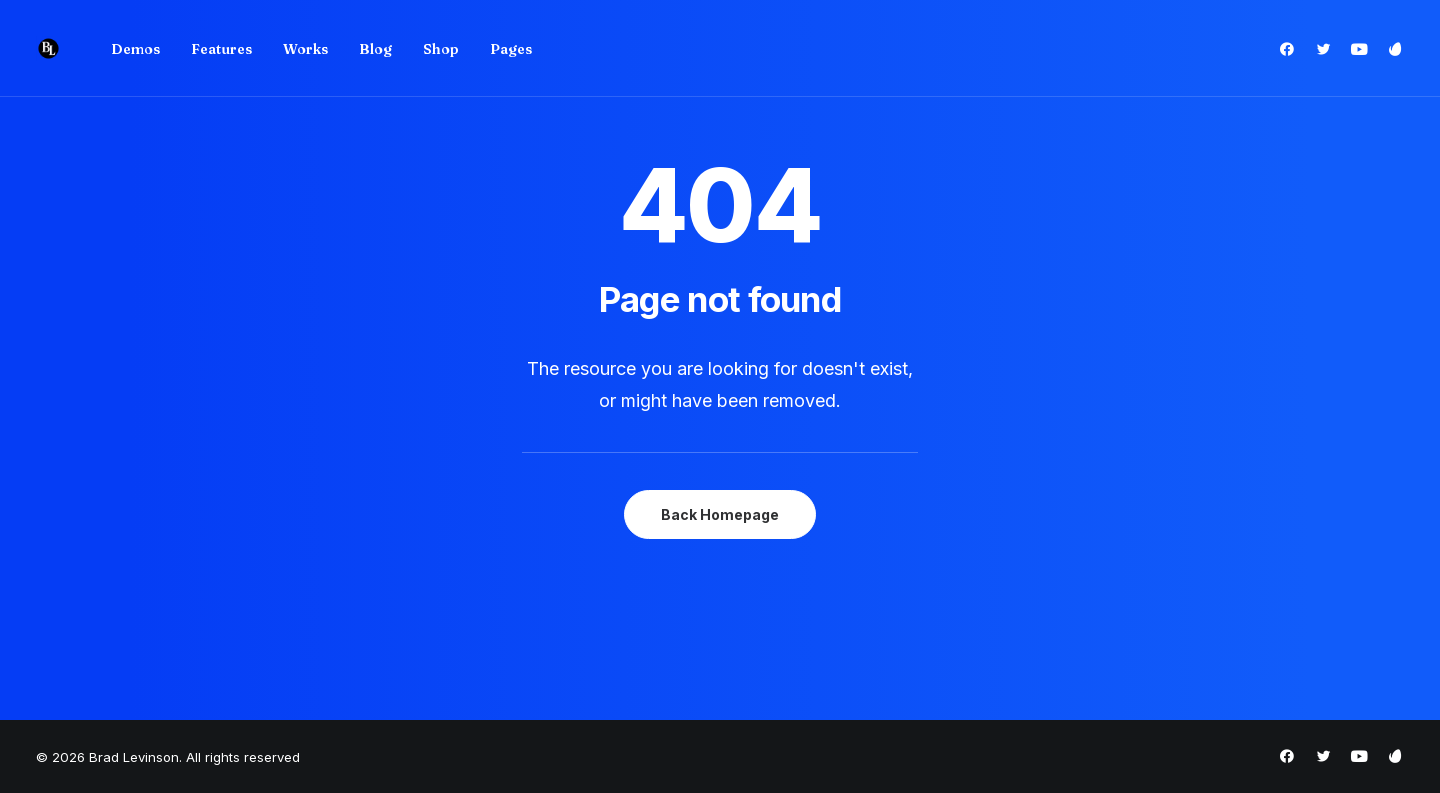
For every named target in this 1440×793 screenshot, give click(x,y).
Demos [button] (135, 49)
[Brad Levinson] (48, 48)
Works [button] (305, 49)
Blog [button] (375, 49)
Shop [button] (441, 49)
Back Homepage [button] (720, 514)
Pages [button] (511, 49)
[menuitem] (135, 48)
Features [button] (221, 49)
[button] (1291, 48)
